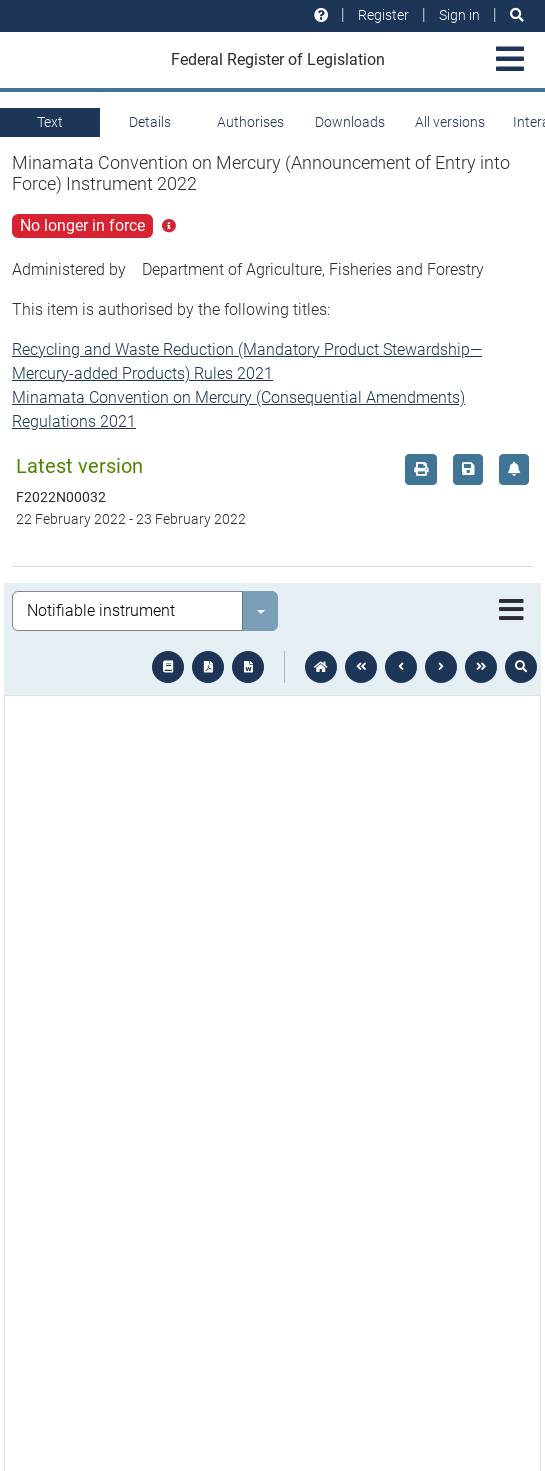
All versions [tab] (450, 122)
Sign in (459, 15)
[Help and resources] (321, 15)
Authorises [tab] (250, 122)
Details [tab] (150, 122)
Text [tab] (50, 122)
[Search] (517, 15)
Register (383, 15)
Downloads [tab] (350, 122)
